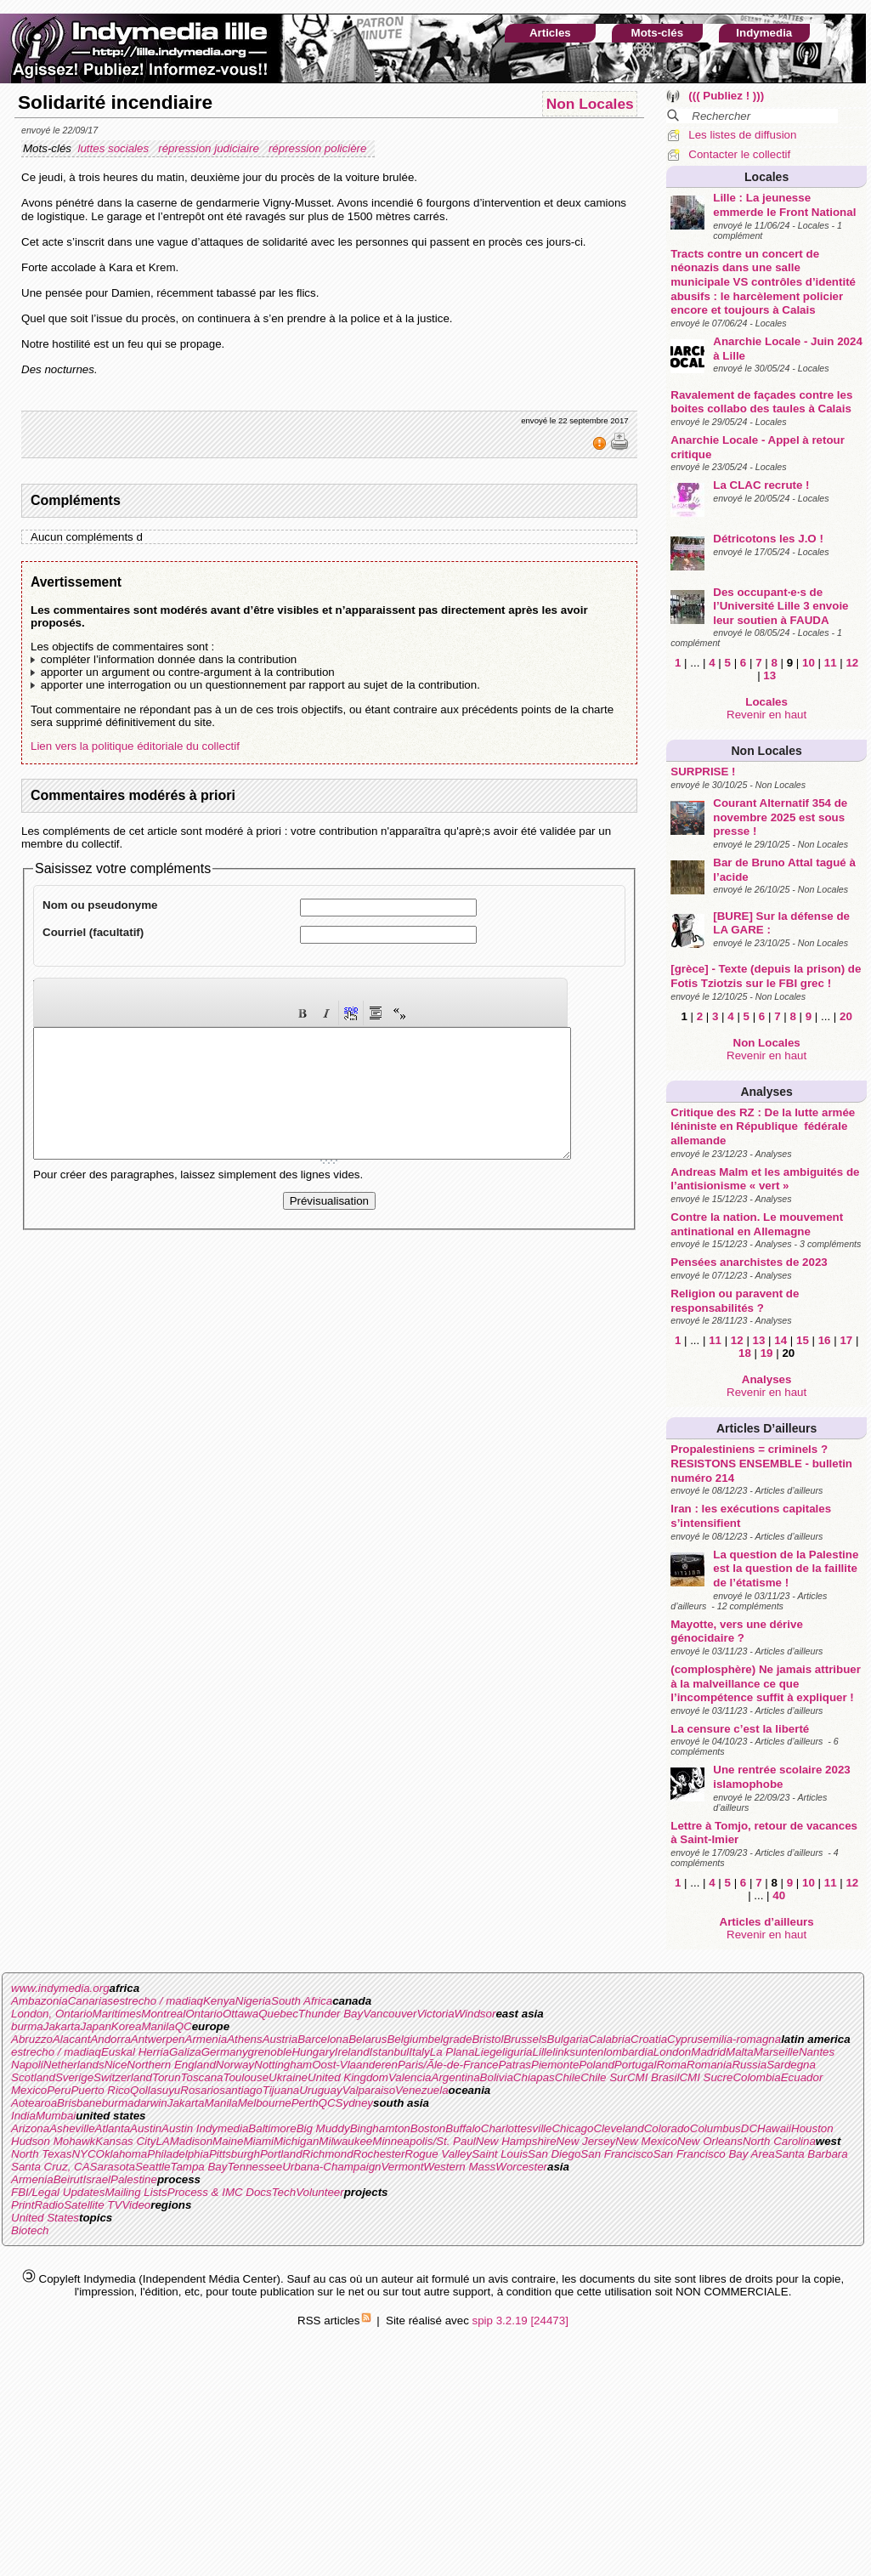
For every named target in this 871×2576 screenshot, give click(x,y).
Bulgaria (568, 2039)
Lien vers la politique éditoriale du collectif (135, 746)
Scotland (33, 2077)
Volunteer (320, 2192)
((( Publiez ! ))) (726, 95)
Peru (59, 2090)
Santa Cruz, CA (50, 2166)
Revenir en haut (766, 714)
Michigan (296, 2141)
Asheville (71, 2128)
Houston (812, 2128)
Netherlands (74, 2064)
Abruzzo (32, 2039)
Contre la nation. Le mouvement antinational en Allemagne (756, 1224)
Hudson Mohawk (53, 2141)
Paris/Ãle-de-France (448, 2064)
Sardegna (791, 2064)
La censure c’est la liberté (739, 1728)
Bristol (487, 2039)
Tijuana (281, 2090)
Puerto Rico (100, 2090)
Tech (284, 2192)
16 (824, 1340)
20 (846, 1016)
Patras (514, 2064)
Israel (96, 2179)
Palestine (133, 2179)
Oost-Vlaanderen (355, 2064)
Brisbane (79, 2103)
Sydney (354, 2103)
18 (744, 1353)
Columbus (715, 2128)
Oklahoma (122, 2154)
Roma (671, 2064)
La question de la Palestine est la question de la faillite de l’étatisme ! (785, 1568)
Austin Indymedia (204, 2128)
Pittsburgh (234, 2154)
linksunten (577, 2051)
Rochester (379, 2154)
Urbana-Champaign (331, 2166)
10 (808, 662)
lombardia (628, 2051)
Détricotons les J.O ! (768, 538)
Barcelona (322, 2039)
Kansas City (125, 2141)
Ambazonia (39, 2000)
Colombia (756, 2077)
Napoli (27, 2064)
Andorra (110, 2039)
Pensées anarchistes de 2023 (749, 1262)
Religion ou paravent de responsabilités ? (734, 1300)
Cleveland (618, 2128)
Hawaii (774, 2128)
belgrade (450, 2039)
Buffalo (463, 2128)
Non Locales (767, 750)
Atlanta (113, 2128)
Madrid (708, 2051)
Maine (227, 2141)
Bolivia (496, 2077)
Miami (258, 2141)
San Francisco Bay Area (714, 2154)
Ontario (204, 2013)
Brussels (524, 2039)
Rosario (199, 2090)
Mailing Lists (136, 2192)
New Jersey (586, 2141)
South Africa (301, 2000)
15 (802, 1340)
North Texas (41, 2154)
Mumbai (56, 2115)
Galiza (185, 2051)
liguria (517, 2051)
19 (767, 1353)
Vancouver (389, 2013)
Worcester (521, 2166)
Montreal (163, 2013)
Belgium (407, 2039)
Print (22, 2205)
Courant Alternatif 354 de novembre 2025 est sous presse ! (780, 817)
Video (136, 2205)
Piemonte (555, 2064)
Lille (543, 2051)
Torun (166, 2077)
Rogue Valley (438, 2154)
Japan (96, 2026)
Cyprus (685, 2039)
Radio (49, 2205)
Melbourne (264, 2103)
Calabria (609, 2039)
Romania (709, 2064)
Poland (596, 2064)
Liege (488, 2051)
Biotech (29, 2230)
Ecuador (802, 2077)
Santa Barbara (811, 2154)
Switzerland (122, 2077)
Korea (126, 2026)
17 (846, 1340)
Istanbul (390, 2051)
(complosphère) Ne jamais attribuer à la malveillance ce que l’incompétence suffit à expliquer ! (765, 1683)
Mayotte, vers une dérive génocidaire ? (736, 1631)
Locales (766, 177)
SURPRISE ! (702, 771)
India (23, 2115)
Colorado (667, 2128)
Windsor (475, 2013)
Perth (305, 2103)
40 (778, 1895)
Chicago (572, 2128)
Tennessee (254, 2166)
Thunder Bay (330, 2013)
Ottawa (240, 2013)
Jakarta (62, 2026)
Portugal (635, 2064)
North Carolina (779, 2141)
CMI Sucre (705, 2077)
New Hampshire (516, 2141)
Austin (145, 2128)
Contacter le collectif (739, 154)
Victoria (435, 2013)
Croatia (649, 2039)
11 (830, 662)
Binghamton (380, 2128)
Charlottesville (516, 2128)
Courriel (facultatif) (93, 932)
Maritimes (117, 2013)
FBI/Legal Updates (58, 2192)
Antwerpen (158, 2039)
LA (162, 2141)
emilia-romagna (742, 2039)
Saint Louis (500, 2154)
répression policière (319, 148)
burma (27, 2026)
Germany (224, 2051)
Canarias (90, 2000)
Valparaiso (368, 2090)
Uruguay (320, 2090)
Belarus (367, 2039)
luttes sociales (114, 148)
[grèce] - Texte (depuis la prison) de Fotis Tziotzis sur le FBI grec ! (765, 976)
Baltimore (272, 2128)
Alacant (71, 2039)
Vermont (402, 2166)
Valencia (410, 2077)
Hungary (312, 2051)
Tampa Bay (198, 2166)
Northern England (171, 2064)
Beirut (68, 2179)
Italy (419, 2051)
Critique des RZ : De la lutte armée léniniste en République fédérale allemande (765, 1126)
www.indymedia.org (60, 1988)
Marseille (776, 2051)
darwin (150, 2103)
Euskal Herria (135, 2051)
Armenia (206, 2039)
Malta (740, 2051)
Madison (191, 2141)
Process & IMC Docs (219, 2192)
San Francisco (616, 2154)
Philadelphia (178, 2154)
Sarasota (112, 2166)
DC (749, 2128)
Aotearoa (34, 2103)
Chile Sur (603, 2077)
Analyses (766, 1091)
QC (183, 2026)
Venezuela (422, 2090)
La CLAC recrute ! (761, 485)
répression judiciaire (210, 148)
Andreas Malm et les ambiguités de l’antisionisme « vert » (764, 1179)
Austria (280, 2039)
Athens (245, 2039)
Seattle (153, 2166)
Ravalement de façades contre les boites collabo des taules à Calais (761, 402)
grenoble (270, 2051)
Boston (428, 2128)
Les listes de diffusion (742, 134)
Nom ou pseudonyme (100, 905)
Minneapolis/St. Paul (424, 2141)
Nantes (816, 2051)
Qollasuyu (155, 2090)
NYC (83, 2154)
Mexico (29, 2090)
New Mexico (646, 2141)
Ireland (352, 2051)
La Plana (452, 2051)
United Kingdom (348, 2077)
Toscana (202, 2077)
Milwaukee (345, 2141)
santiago (240, 2090)
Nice (116, 2064)
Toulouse (246, 2077)
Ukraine (288, 2077)
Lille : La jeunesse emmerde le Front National (784, 204)
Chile (567, 2077)
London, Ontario (52, 2013)
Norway (235, 2064)
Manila (157, 2026)
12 (852, 662)
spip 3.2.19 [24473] (520, 2320)
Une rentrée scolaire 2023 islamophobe (782, 1776)
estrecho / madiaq (158, 2000)
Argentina (456, 2077)
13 (769, 675)
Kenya (219, 2000)
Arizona (30, 2128)
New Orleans (710, 2141)
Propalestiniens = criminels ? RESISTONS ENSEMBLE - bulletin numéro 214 (761, 1463)
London (672, 2051)
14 (780, 1340)
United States (45, 2217)
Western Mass (459, 2166)
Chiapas (534, 2077)
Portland (281, 2154)
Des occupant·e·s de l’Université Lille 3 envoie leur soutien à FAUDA (780, 606)
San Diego (554, 2154)
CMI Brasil (653, 2077)
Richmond (328, 2154)
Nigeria (253, 2000)
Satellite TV (93, 2205)
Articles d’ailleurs (766, 1428)
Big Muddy (323, 2128)
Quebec (278, 2013)
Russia (749, 2064)
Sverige (74, 2077)
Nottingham (283, 2064)
